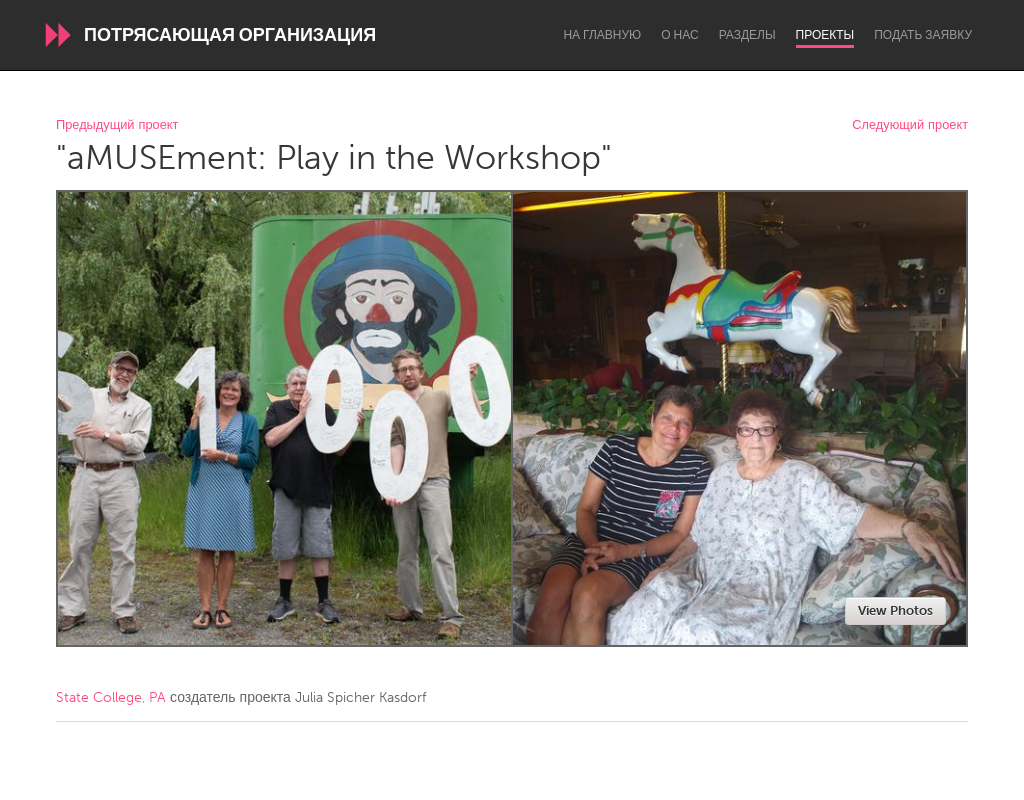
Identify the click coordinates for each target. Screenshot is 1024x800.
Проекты (825, 35)
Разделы (747, 35)
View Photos (895, 610)
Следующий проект (910, 125)
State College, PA (111, 697)
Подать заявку (923, 35)
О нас (679, 35)
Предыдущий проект (117, 125)
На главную (602, 35)
